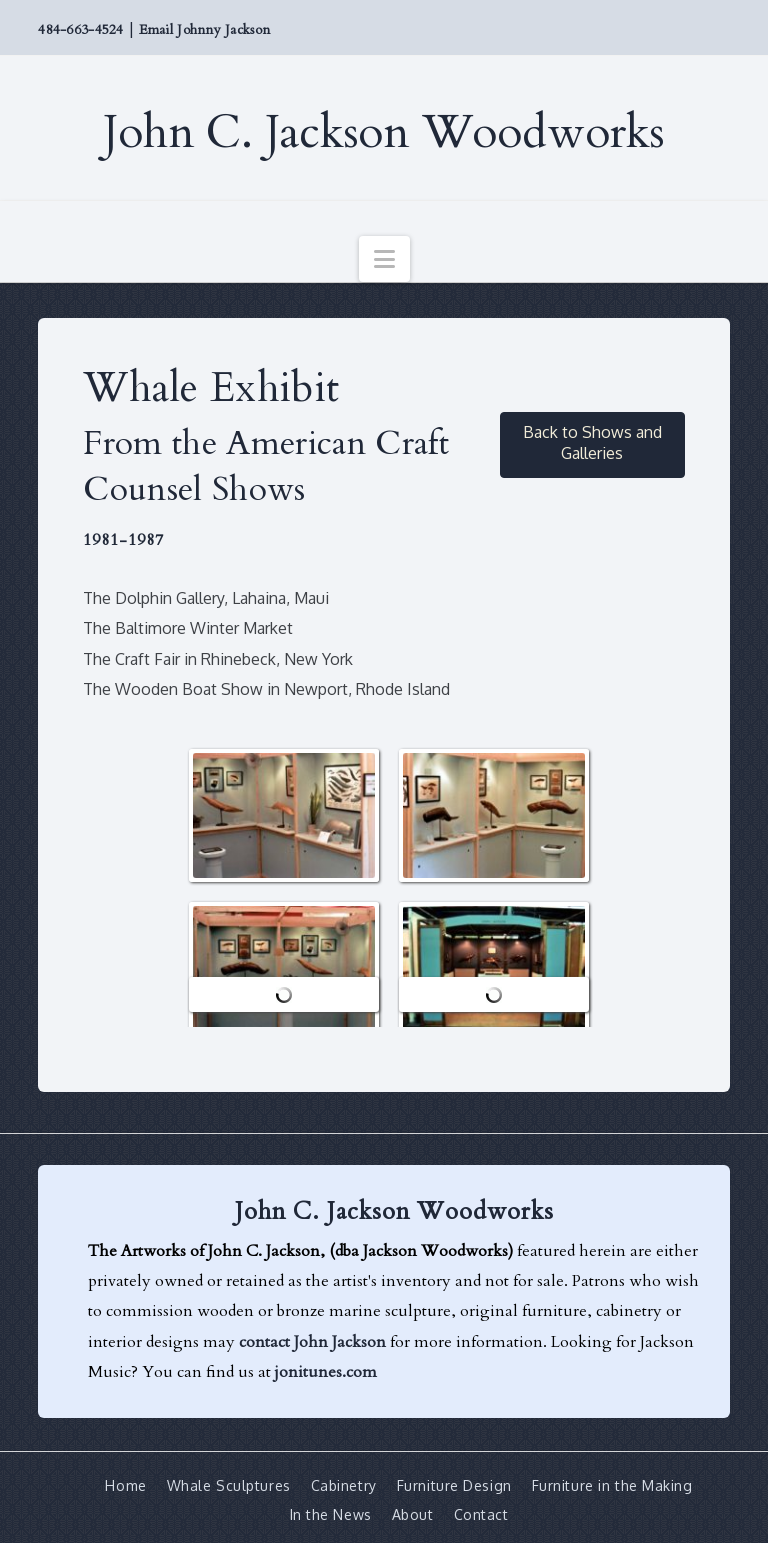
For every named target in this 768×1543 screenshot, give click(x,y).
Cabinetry (344, 1484)
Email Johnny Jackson (204, 30)
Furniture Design (454, 1484)
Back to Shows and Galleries (592, 442)
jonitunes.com (326, 1372)
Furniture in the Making (612, 1484)
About (413, 1513)
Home (125, 1484)
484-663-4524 (80, 30)
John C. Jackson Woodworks (383, 133)
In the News (331, 1513)
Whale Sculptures (229, 1484)
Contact (481, 1513)
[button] (384, 259)
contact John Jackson (312, 1342)
